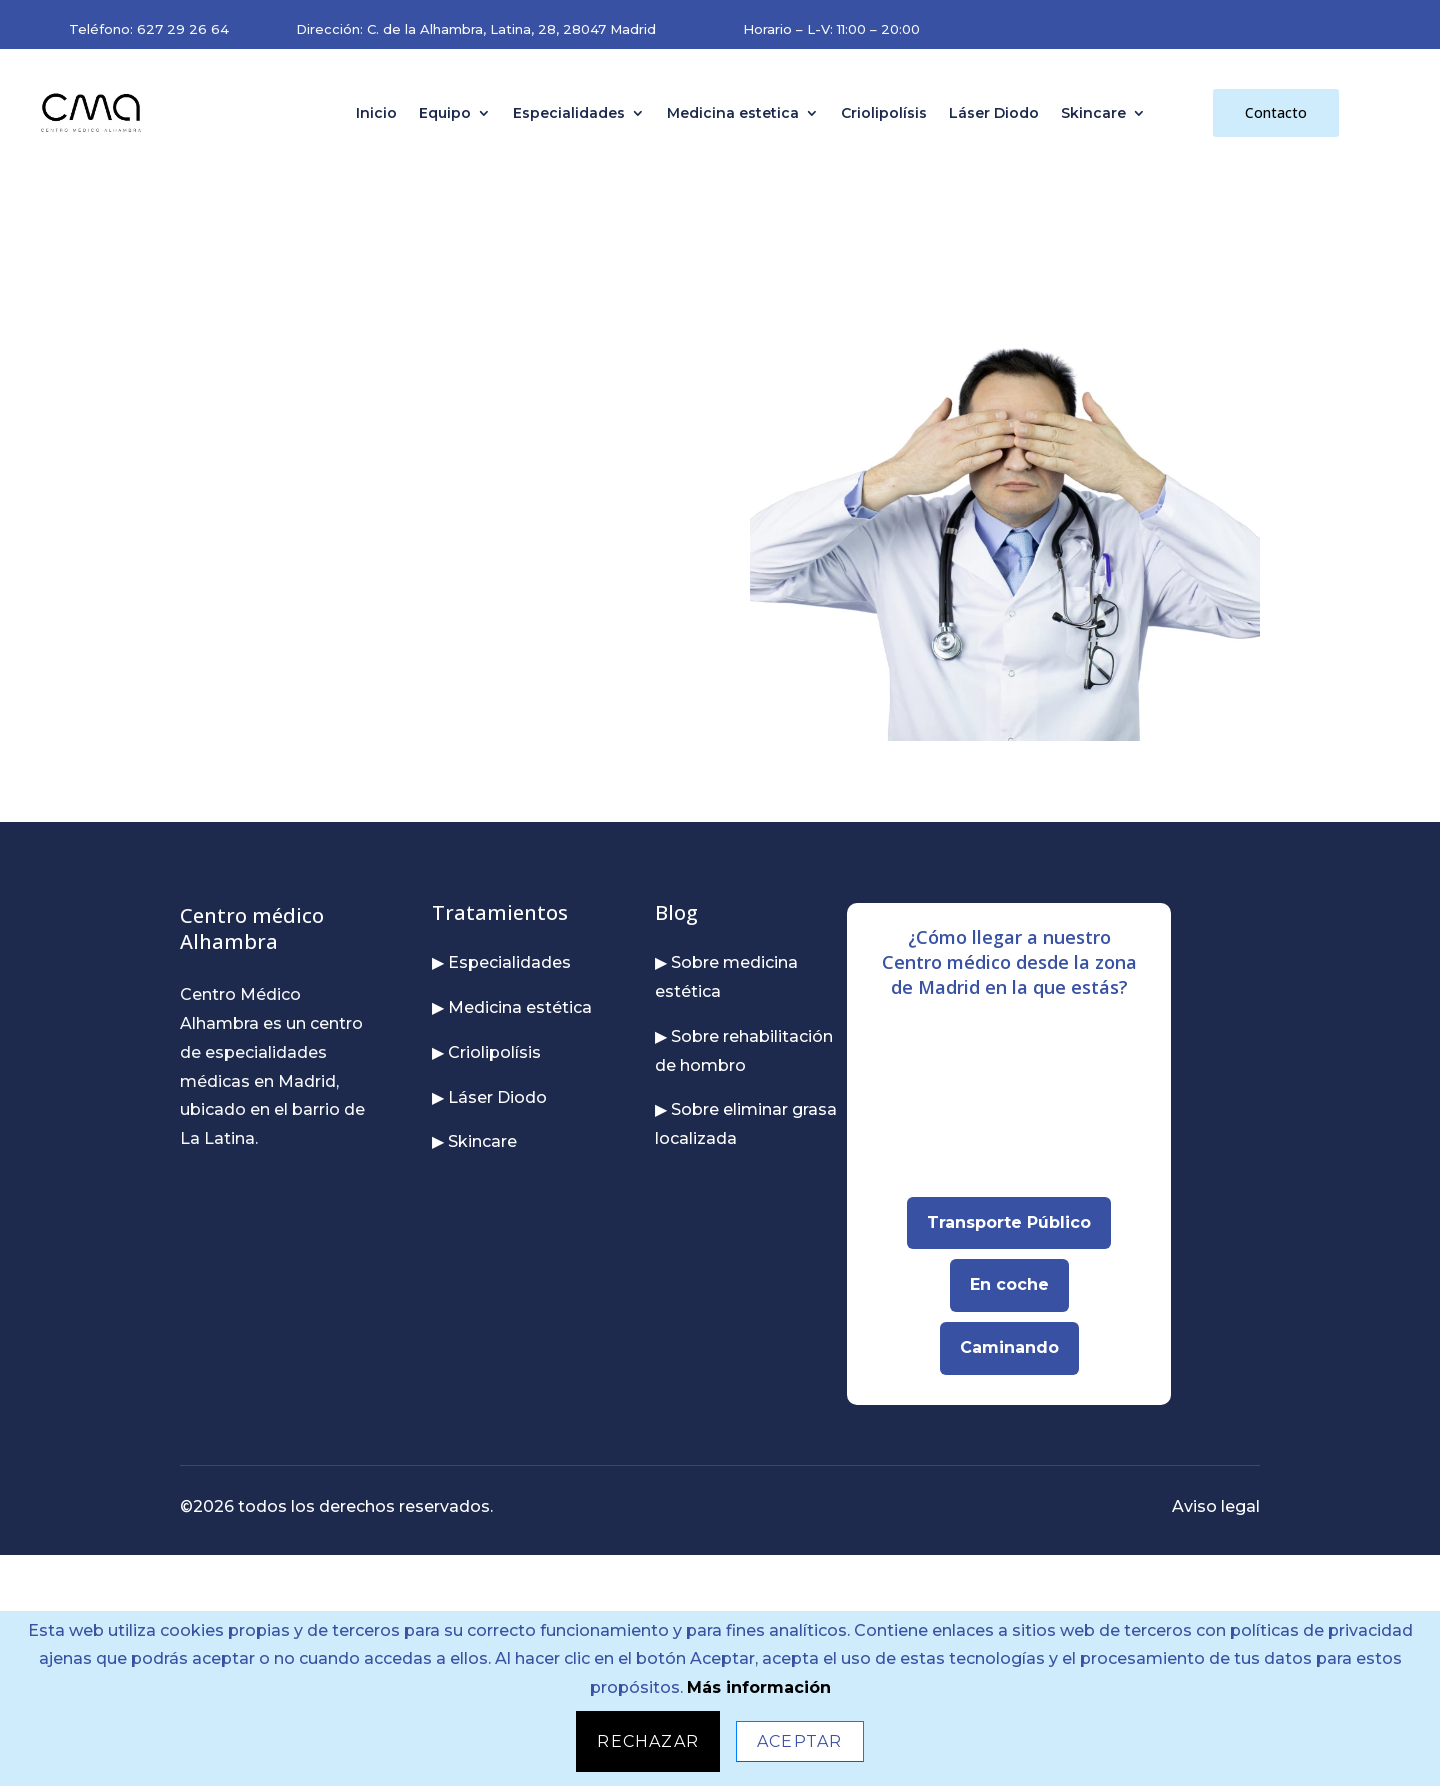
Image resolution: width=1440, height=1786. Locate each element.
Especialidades (569, 113)
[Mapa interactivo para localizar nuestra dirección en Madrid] (1009, 1107)
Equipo (445, 113)
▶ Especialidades (501, 962)
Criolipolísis (884, 113)
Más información (759, 1687)
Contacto (1276, 112)
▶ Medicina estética (512, 1007)
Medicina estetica (733, 113)
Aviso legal (1216, 1506)
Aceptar (799, 1741)
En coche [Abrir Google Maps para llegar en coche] (1009, 1284)
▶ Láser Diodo (489, 1097)
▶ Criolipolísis (486, 1052)
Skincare (1093, 113)
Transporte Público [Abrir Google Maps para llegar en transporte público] (1009, 1222)
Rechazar (648, 1741)
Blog (676, 912)
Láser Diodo (994, 113)
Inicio (376, 113)
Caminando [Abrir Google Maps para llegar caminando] (1009, 1347)
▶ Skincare (474, 1141)
